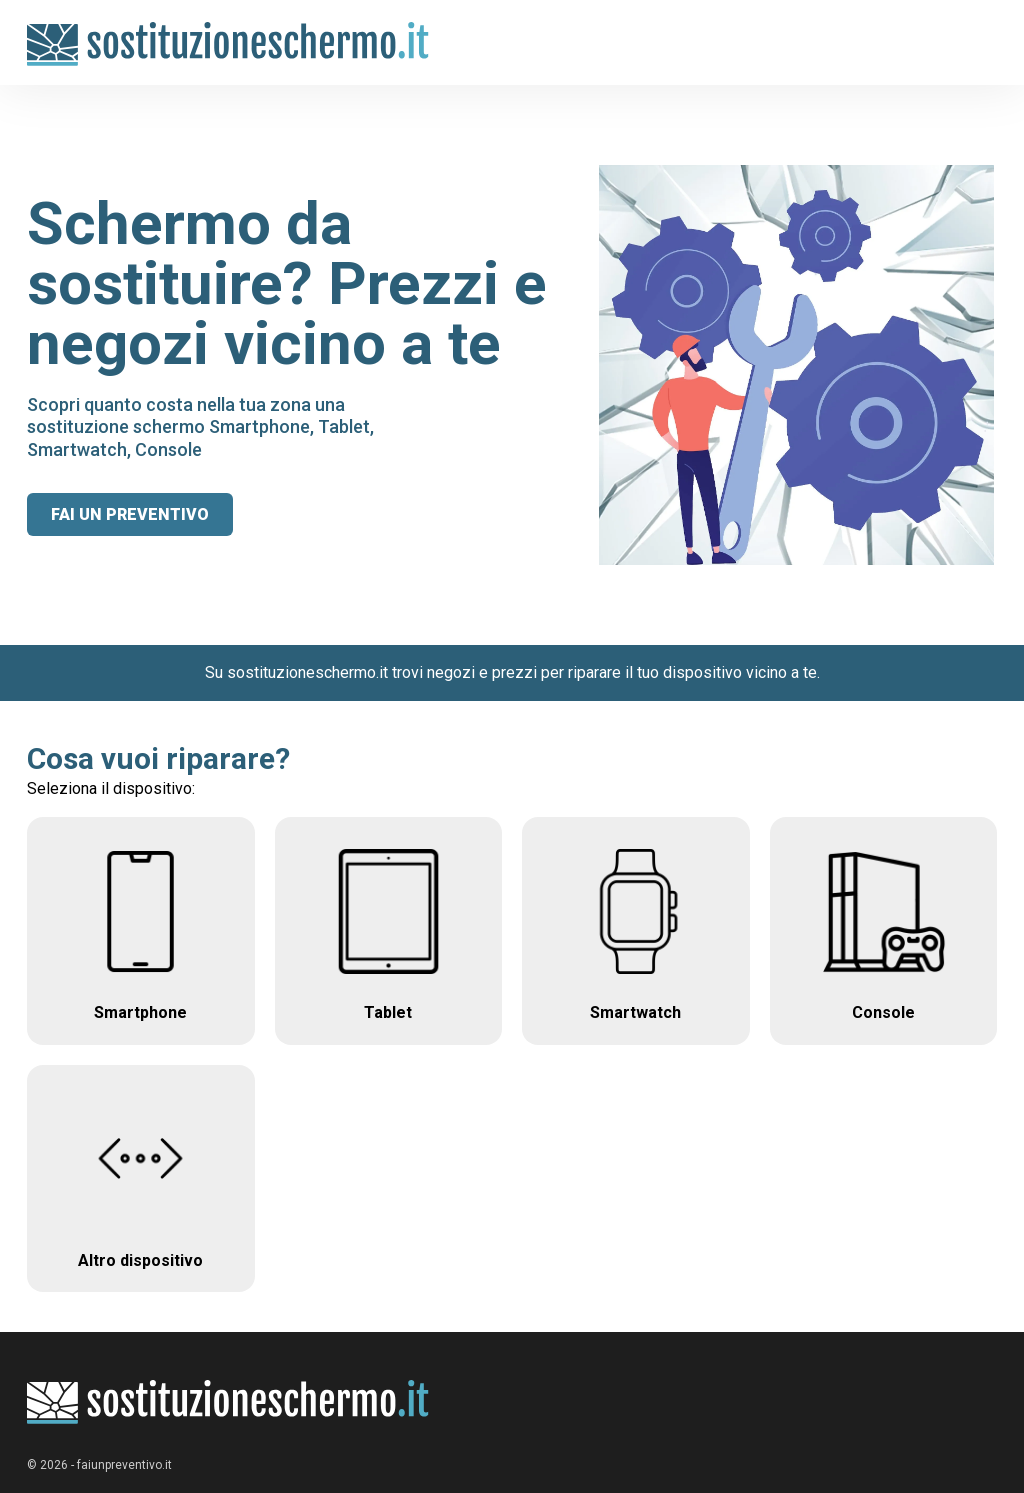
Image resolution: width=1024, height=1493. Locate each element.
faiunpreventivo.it (124, 1465)
